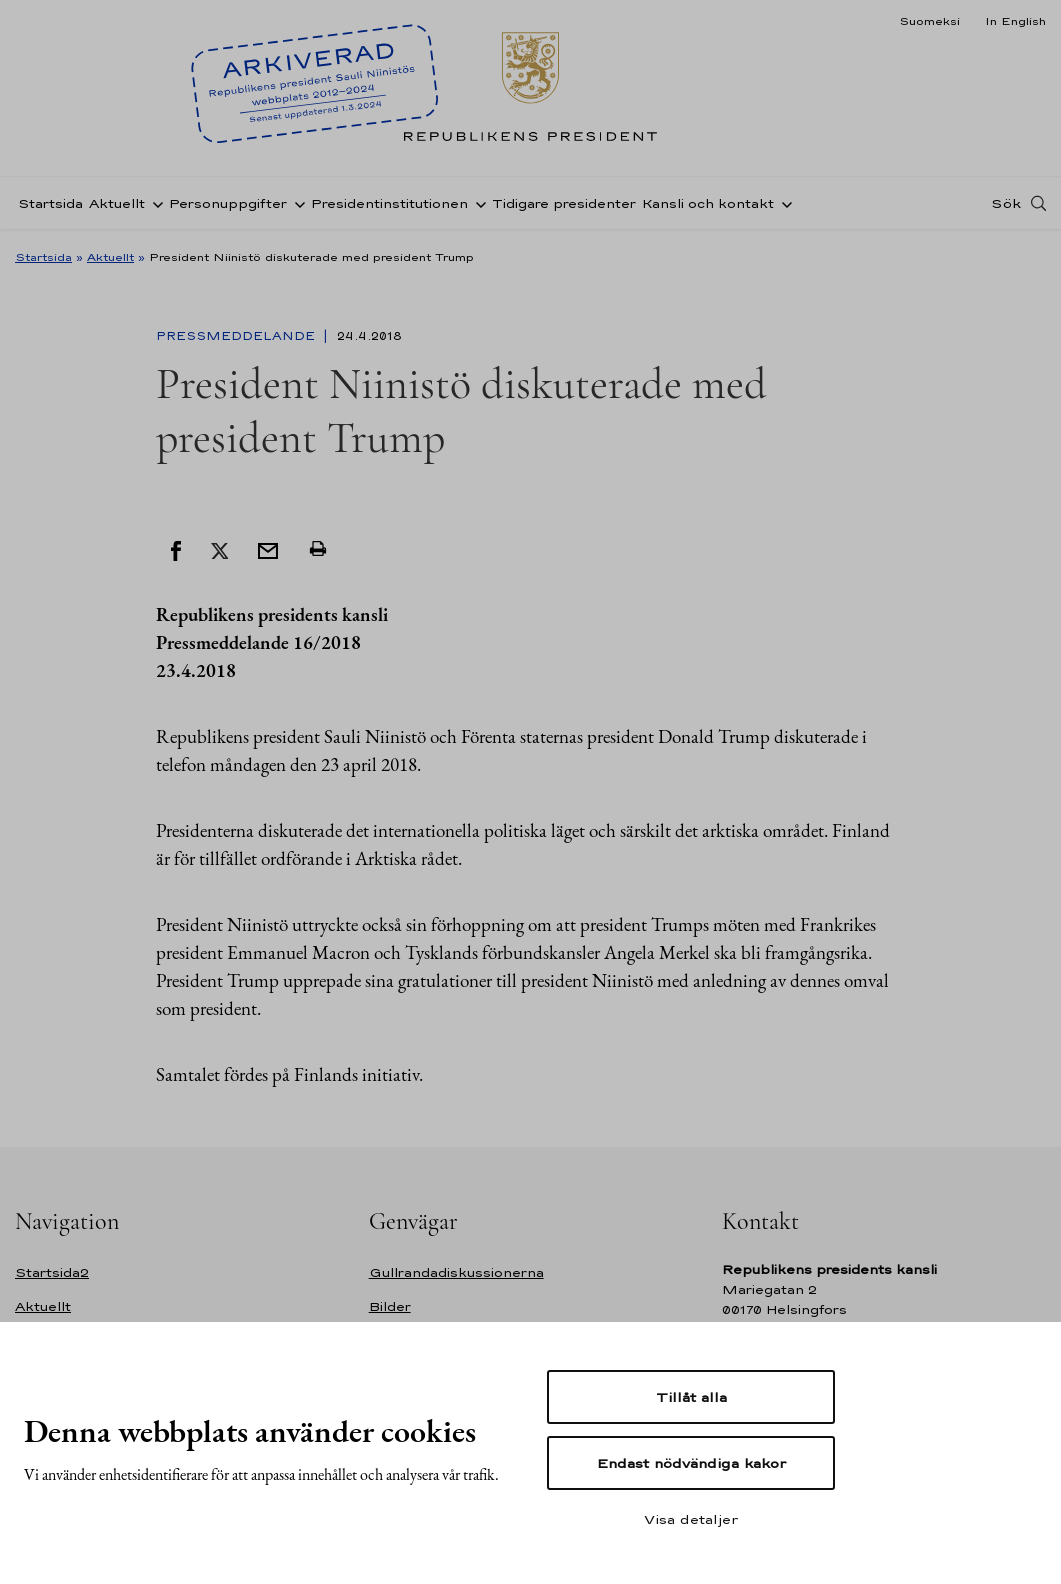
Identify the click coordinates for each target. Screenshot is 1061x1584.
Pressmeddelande (237, 336)
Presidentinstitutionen (389, 203)
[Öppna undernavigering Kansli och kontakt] (783, 203)
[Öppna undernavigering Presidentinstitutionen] (477, 203)
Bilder (390, 1306)
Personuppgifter (228, 203)
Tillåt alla (691, 1397)
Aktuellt (117, 203)
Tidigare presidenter (564, 203)
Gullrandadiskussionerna (456, 1272)
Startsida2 (52, 1272)
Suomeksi (929, 21)
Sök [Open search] (1006, 203)
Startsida (50, 203)
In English (1015, 21)
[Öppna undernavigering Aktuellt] (154, 203)
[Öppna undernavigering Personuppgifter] (296, 203)
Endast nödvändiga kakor (691, 1463)
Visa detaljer (691, 1519)
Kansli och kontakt (708, 203)
